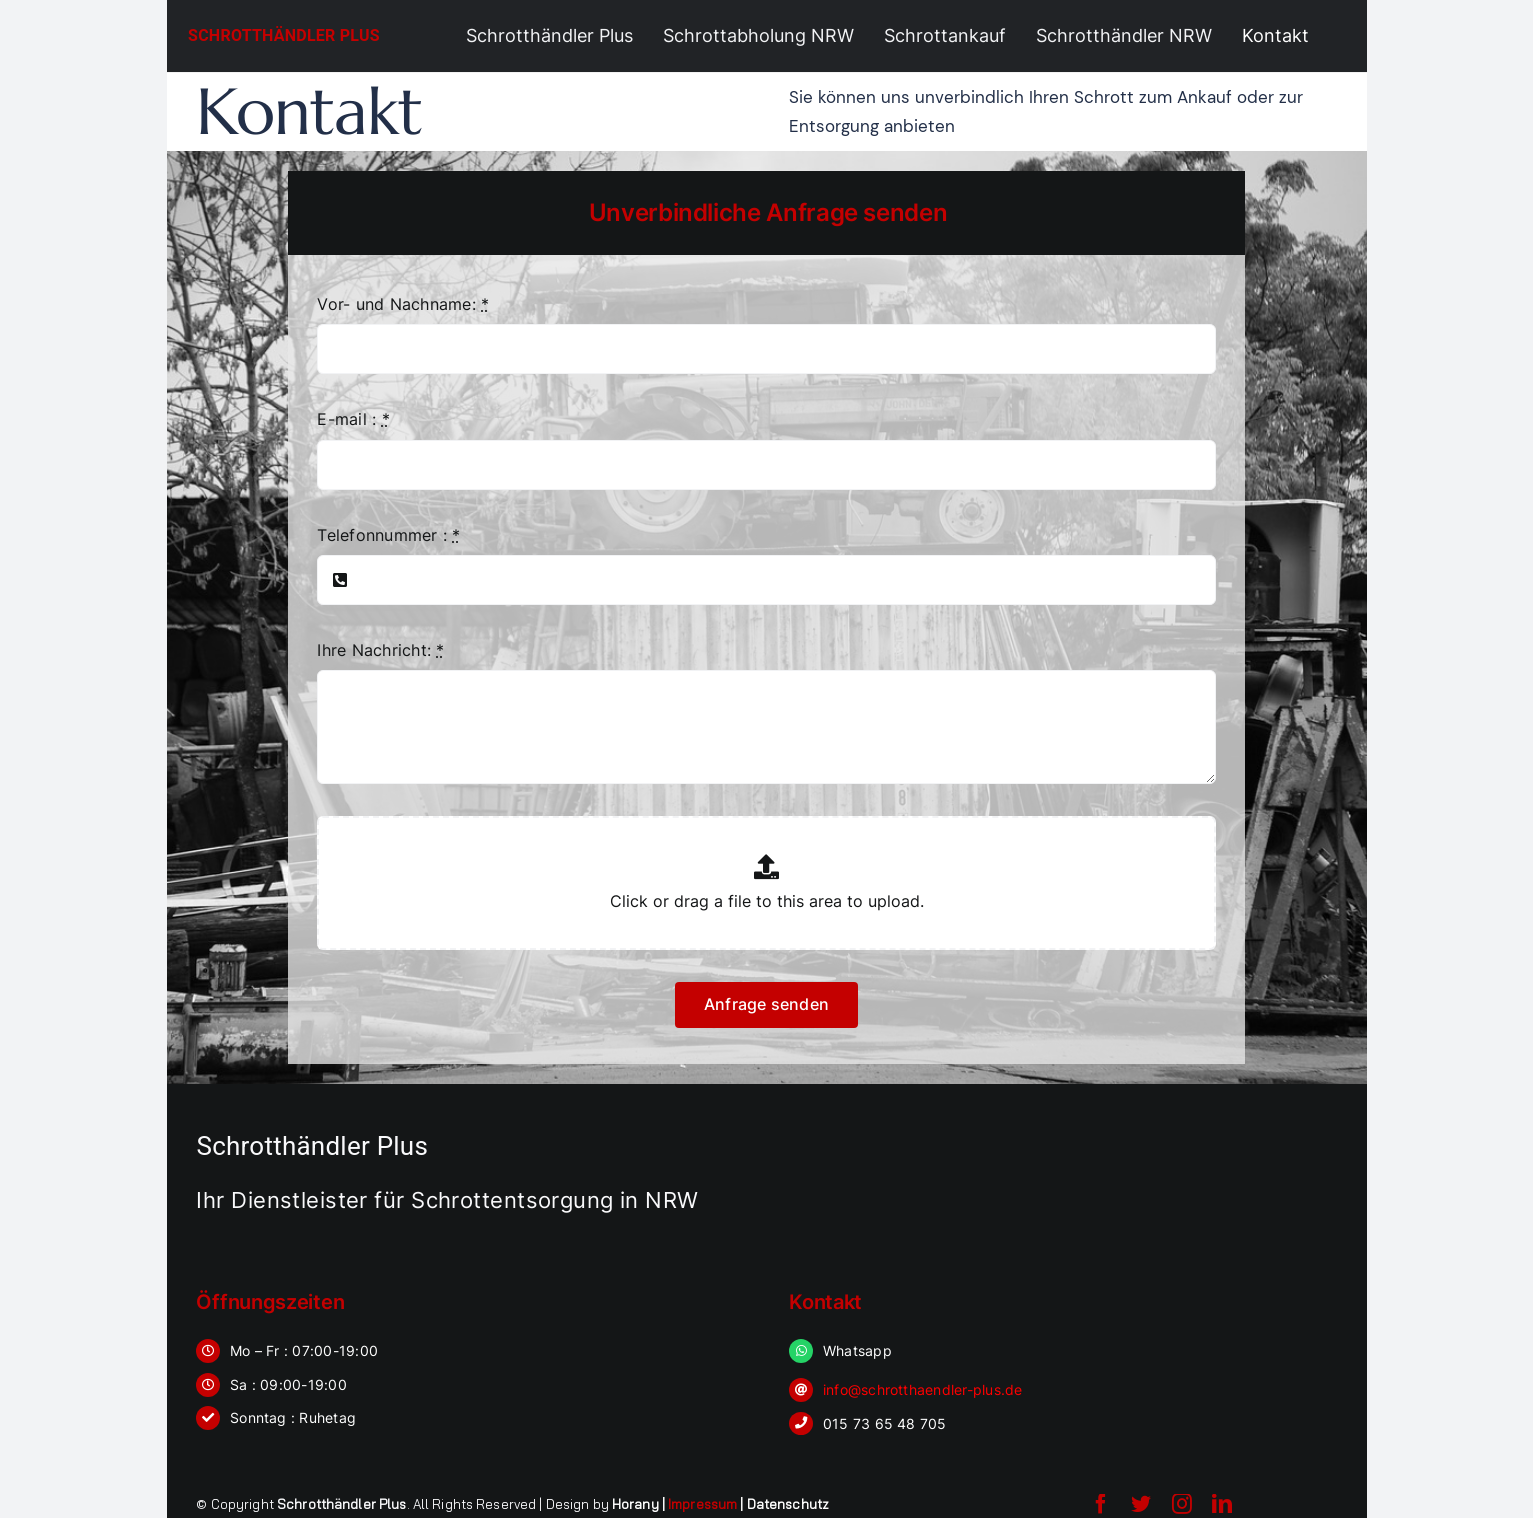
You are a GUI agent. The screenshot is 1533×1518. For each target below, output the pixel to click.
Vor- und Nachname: (403, 304)
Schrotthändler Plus (284, 35)
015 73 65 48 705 (885, 1423)
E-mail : (353, 419)
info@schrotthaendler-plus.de (923, 1389)
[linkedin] (1222, 1504)
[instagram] (1182, 1504)
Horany (635, 1504)
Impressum (702, 1504)
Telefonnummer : (388, 535)
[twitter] (1141, 1504)
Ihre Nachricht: (380, 650)
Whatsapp (857, 1350)
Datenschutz (788, 1504)
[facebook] (1101, 1504)
